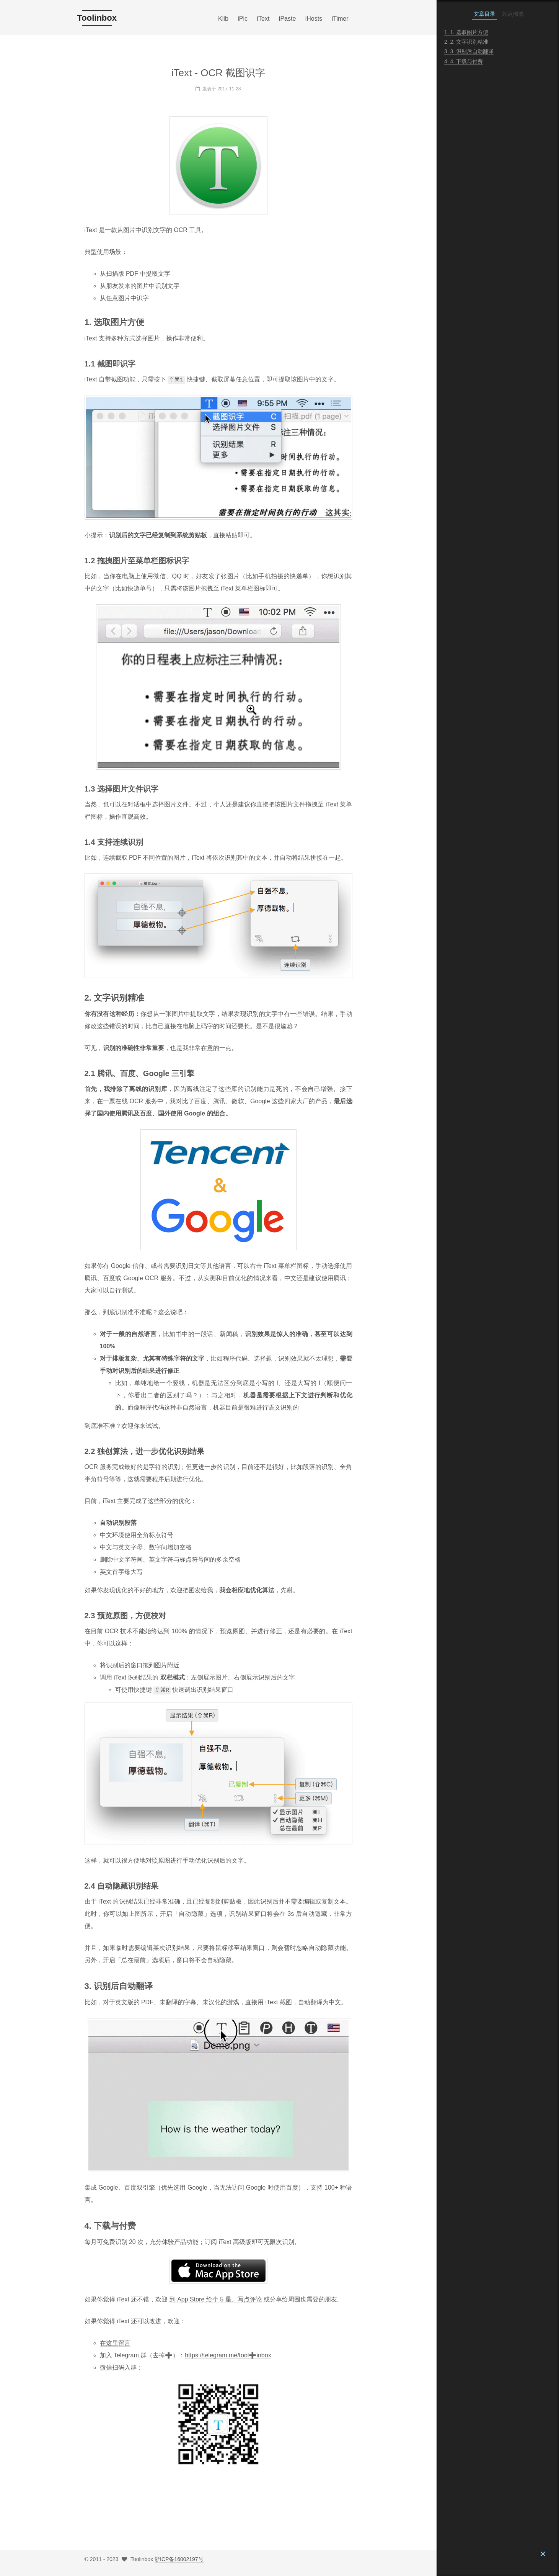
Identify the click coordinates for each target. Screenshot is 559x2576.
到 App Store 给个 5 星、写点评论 (215, 2298)
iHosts (313, 18)
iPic (243, 18)
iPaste (287, 18)
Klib (223, 18)
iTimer (340, 18)
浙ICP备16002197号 (179, 2558)
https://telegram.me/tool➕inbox (228, 2354)
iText (263, 18)
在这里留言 (115, 2342)
